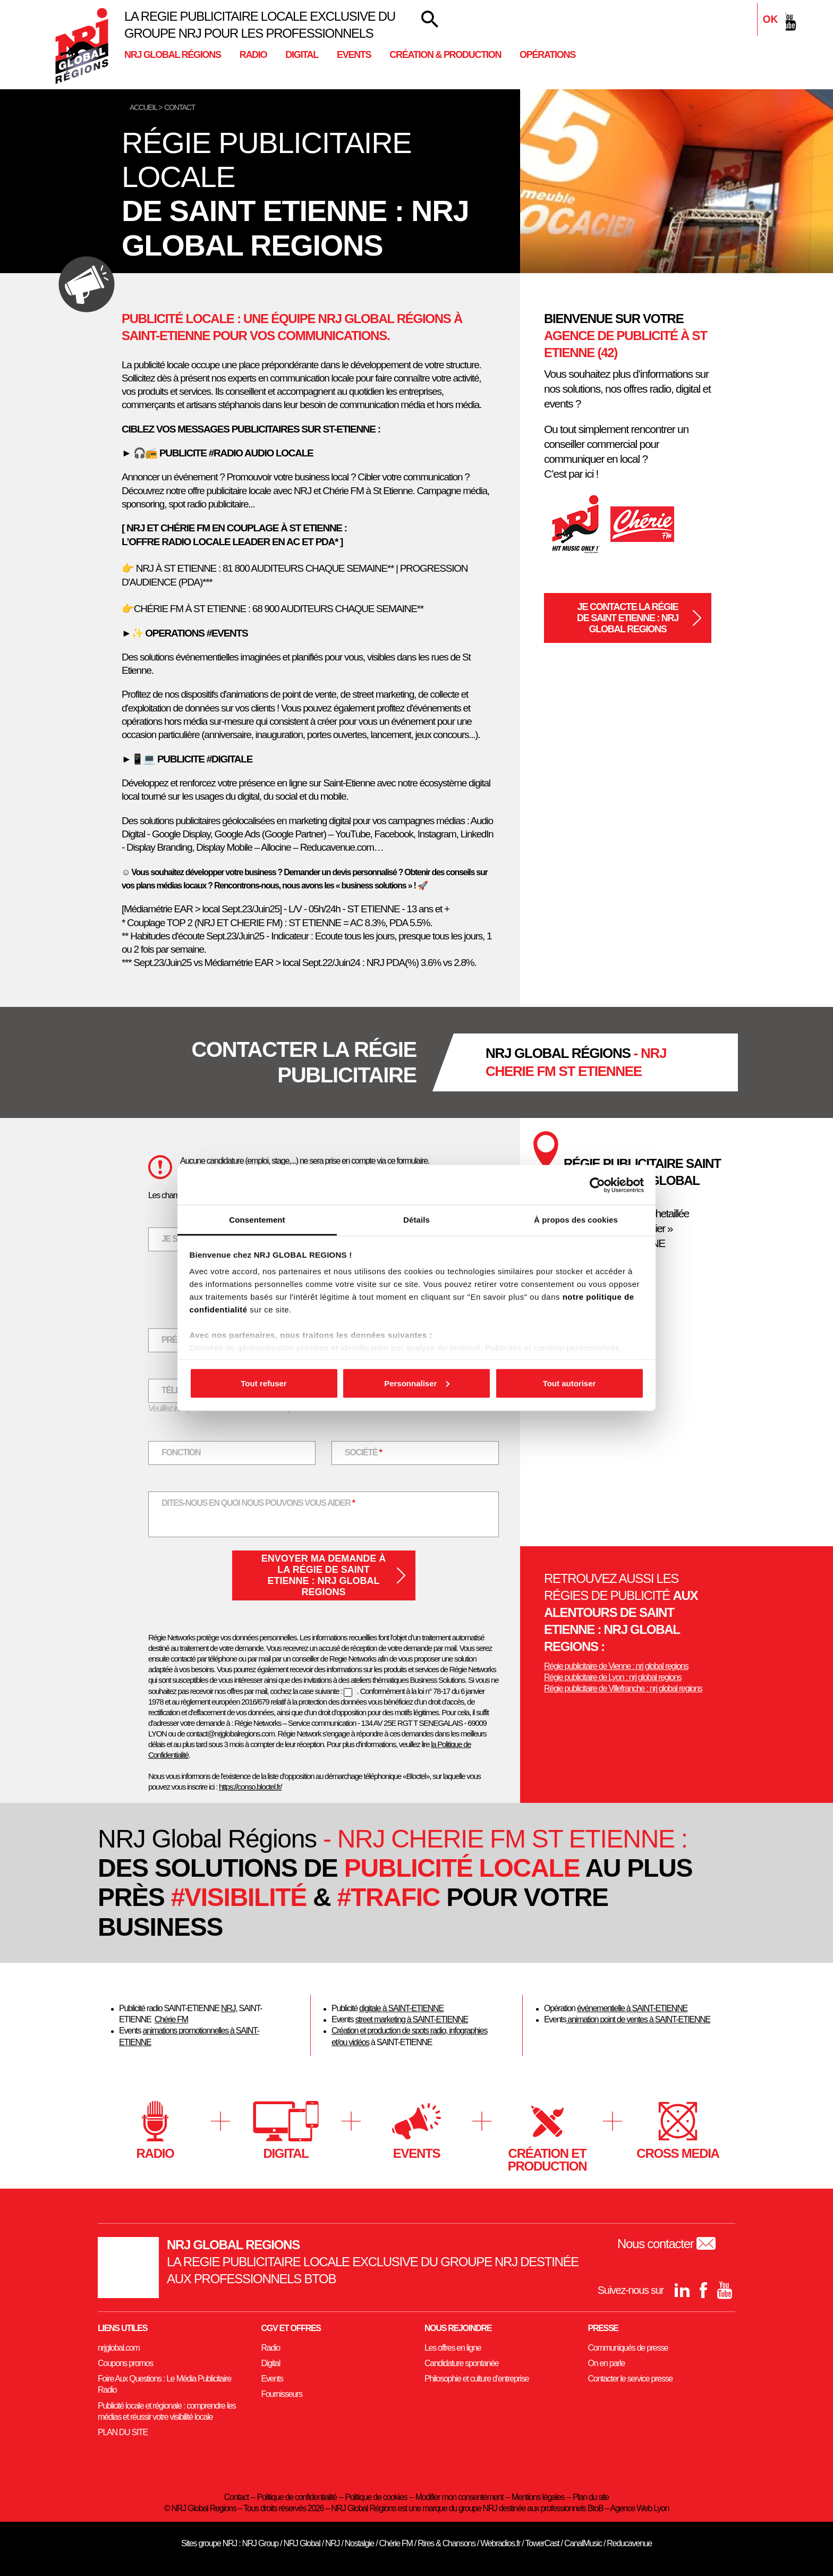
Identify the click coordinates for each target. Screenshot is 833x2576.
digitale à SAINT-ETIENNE (401, 2008)
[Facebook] (767, 21)
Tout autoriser (569, 1382)
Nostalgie (359, 2543)
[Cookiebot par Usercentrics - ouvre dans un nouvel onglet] (597, 1185)
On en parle (606, 2363)
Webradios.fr (500, 2543)
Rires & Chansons (446, 2543)
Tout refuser (263, 1382)
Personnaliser (416, 1382)
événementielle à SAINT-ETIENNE (632, 2008)
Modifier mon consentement (459, 2497)
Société (370, 1451)
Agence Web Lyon (639, 2508)
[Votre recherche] (430, 19)
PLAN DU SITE (123, 2432)
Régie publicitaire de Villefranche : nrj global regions (623, 1688)
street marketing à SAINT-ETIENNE (411, 2019)
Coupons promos (125, 2363)
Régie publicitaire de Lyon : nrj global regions (613, 1677)
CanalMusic (583, 2543)
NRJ (228, 2008)
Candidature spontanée (461, 2363)
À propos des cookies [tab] (576, 1219)
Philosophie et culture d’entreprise (476, 2378)
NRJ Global (302, 2543)
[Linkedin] (745, 21)
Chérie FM (171, 2019)
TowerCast (542, 2543)
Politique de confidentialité (297, 2497)
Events (354, 54)
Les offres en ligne (452, 2347)
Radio (253, 54)
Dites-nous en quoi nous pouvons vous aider (258, 1502)
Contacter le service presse (630, 2378)
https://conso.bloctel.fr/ (250, 1786)
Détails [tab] (416, 1219)
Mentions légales (538, 2497)
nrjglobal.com (119, 2347)
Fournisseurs (281, 2394)
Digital (301, 54)
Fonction (181, 1451)
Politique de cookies (376, 2497)
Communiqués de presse (628, 2347)
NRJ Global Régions (172, 54)
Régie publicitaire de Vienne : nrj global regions (616, 1666)
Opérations (547, 54)
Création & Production (445, 54)
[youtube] (788, 21)
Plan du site (591, 2497)
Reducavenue (629, 2543)
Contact (236, 2497)
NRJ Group (260, 2543)
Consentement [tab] (257, 1219)
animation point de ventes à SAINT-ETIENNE (638, 2019)
